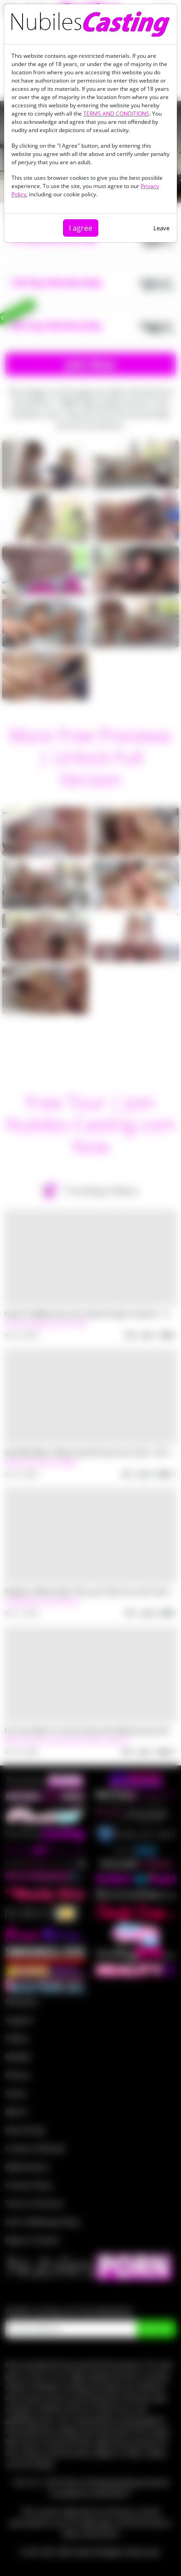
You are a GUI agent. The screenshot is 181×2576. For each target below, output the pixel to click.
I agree (80, 228)
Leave (161, 228)
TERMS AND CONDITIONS (116, 113)
